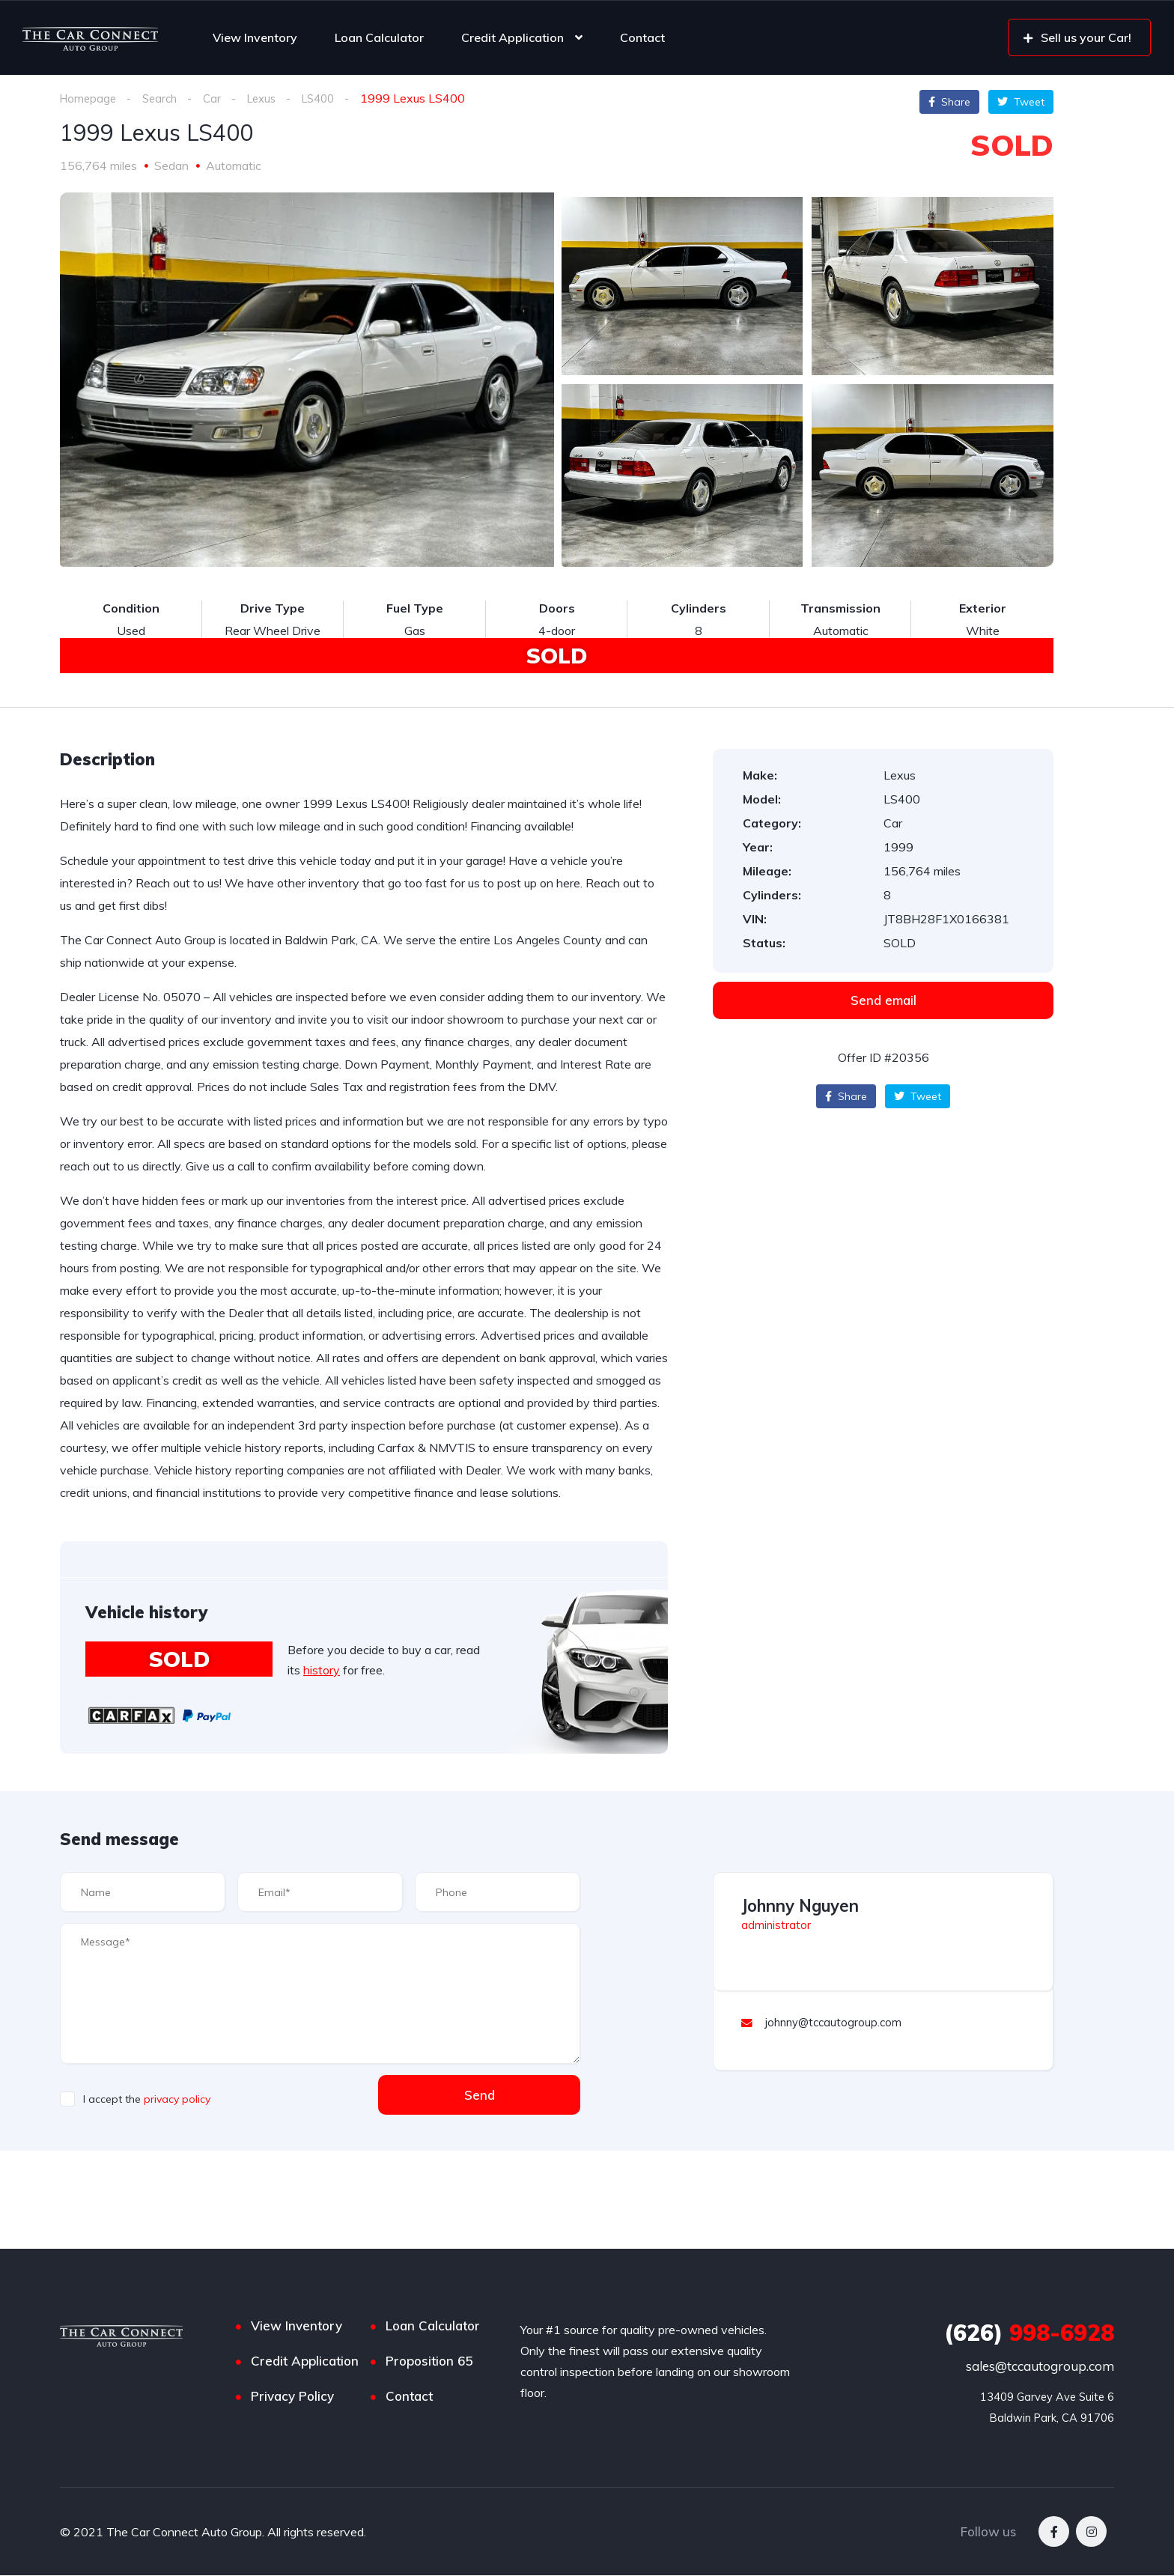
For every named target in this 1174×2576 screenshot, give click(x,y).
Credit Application (512, 37)
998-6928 (1029, 2333)
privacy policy (177, 2099)
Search (164, 98)
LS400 (330, 98)
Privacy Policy (292, 2397)
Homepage (89, 98)
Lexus (270, 98)
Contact (642, 37)
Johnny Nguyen (800, 1906)
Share (949, 102)
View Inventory (255, 37)
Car (218, 98)
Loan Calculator (379, 37)
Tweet (1020, 102)
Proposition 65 (429, 2361)
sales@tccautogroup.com (1040, 2367)
